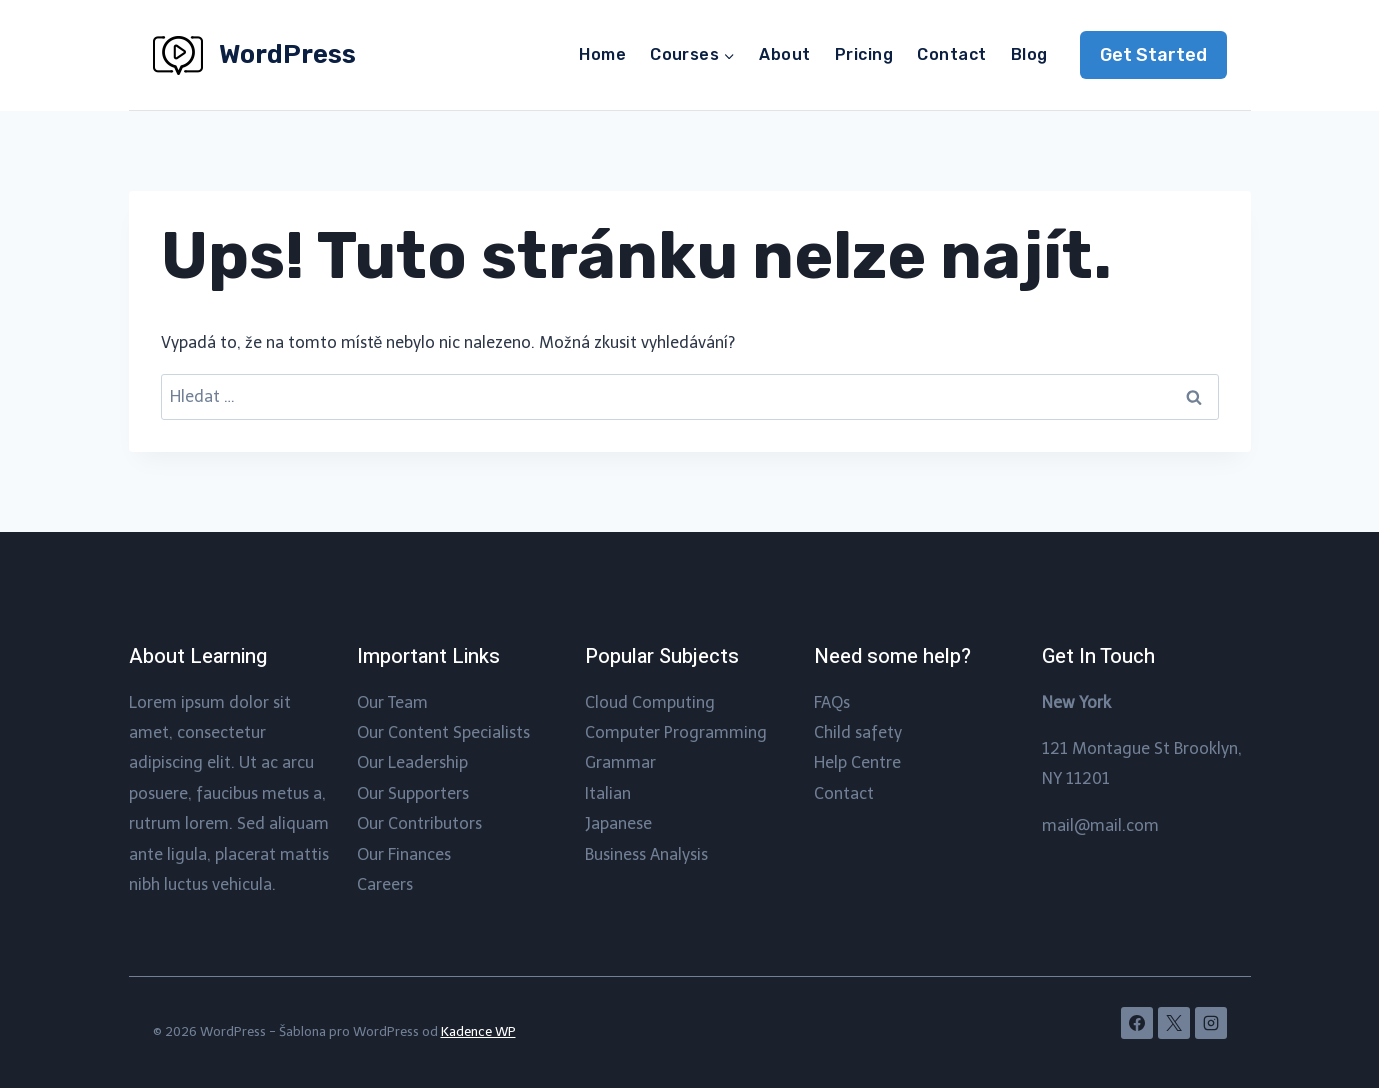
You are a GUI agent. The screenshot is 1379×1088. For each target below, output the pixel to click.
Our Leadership (412, 762)
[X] (1174, 1023)
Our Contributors (419, 823)
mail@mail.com (1100, 825)
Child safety (858, 732)
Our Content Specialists (443, 732)
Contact (951, 54)
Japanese (618, 823)
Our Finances (404, 854)
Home (602, 54)
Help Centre (857, 762)
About (784, 54)
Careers (385, 884)
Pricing (864, 54)
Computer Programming (676, 732)
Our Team (392, 702)
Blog (1029, 54)
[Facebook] (1137, 1023)
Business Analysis (646, 854)
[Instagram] (1211, 1023)
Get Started (1153, 55)
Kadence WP (478, 1031)
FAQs (832, 702)
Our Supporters (413, 793)
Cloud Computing (650, 702)
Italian (608, 793)
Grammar (620, 762)
